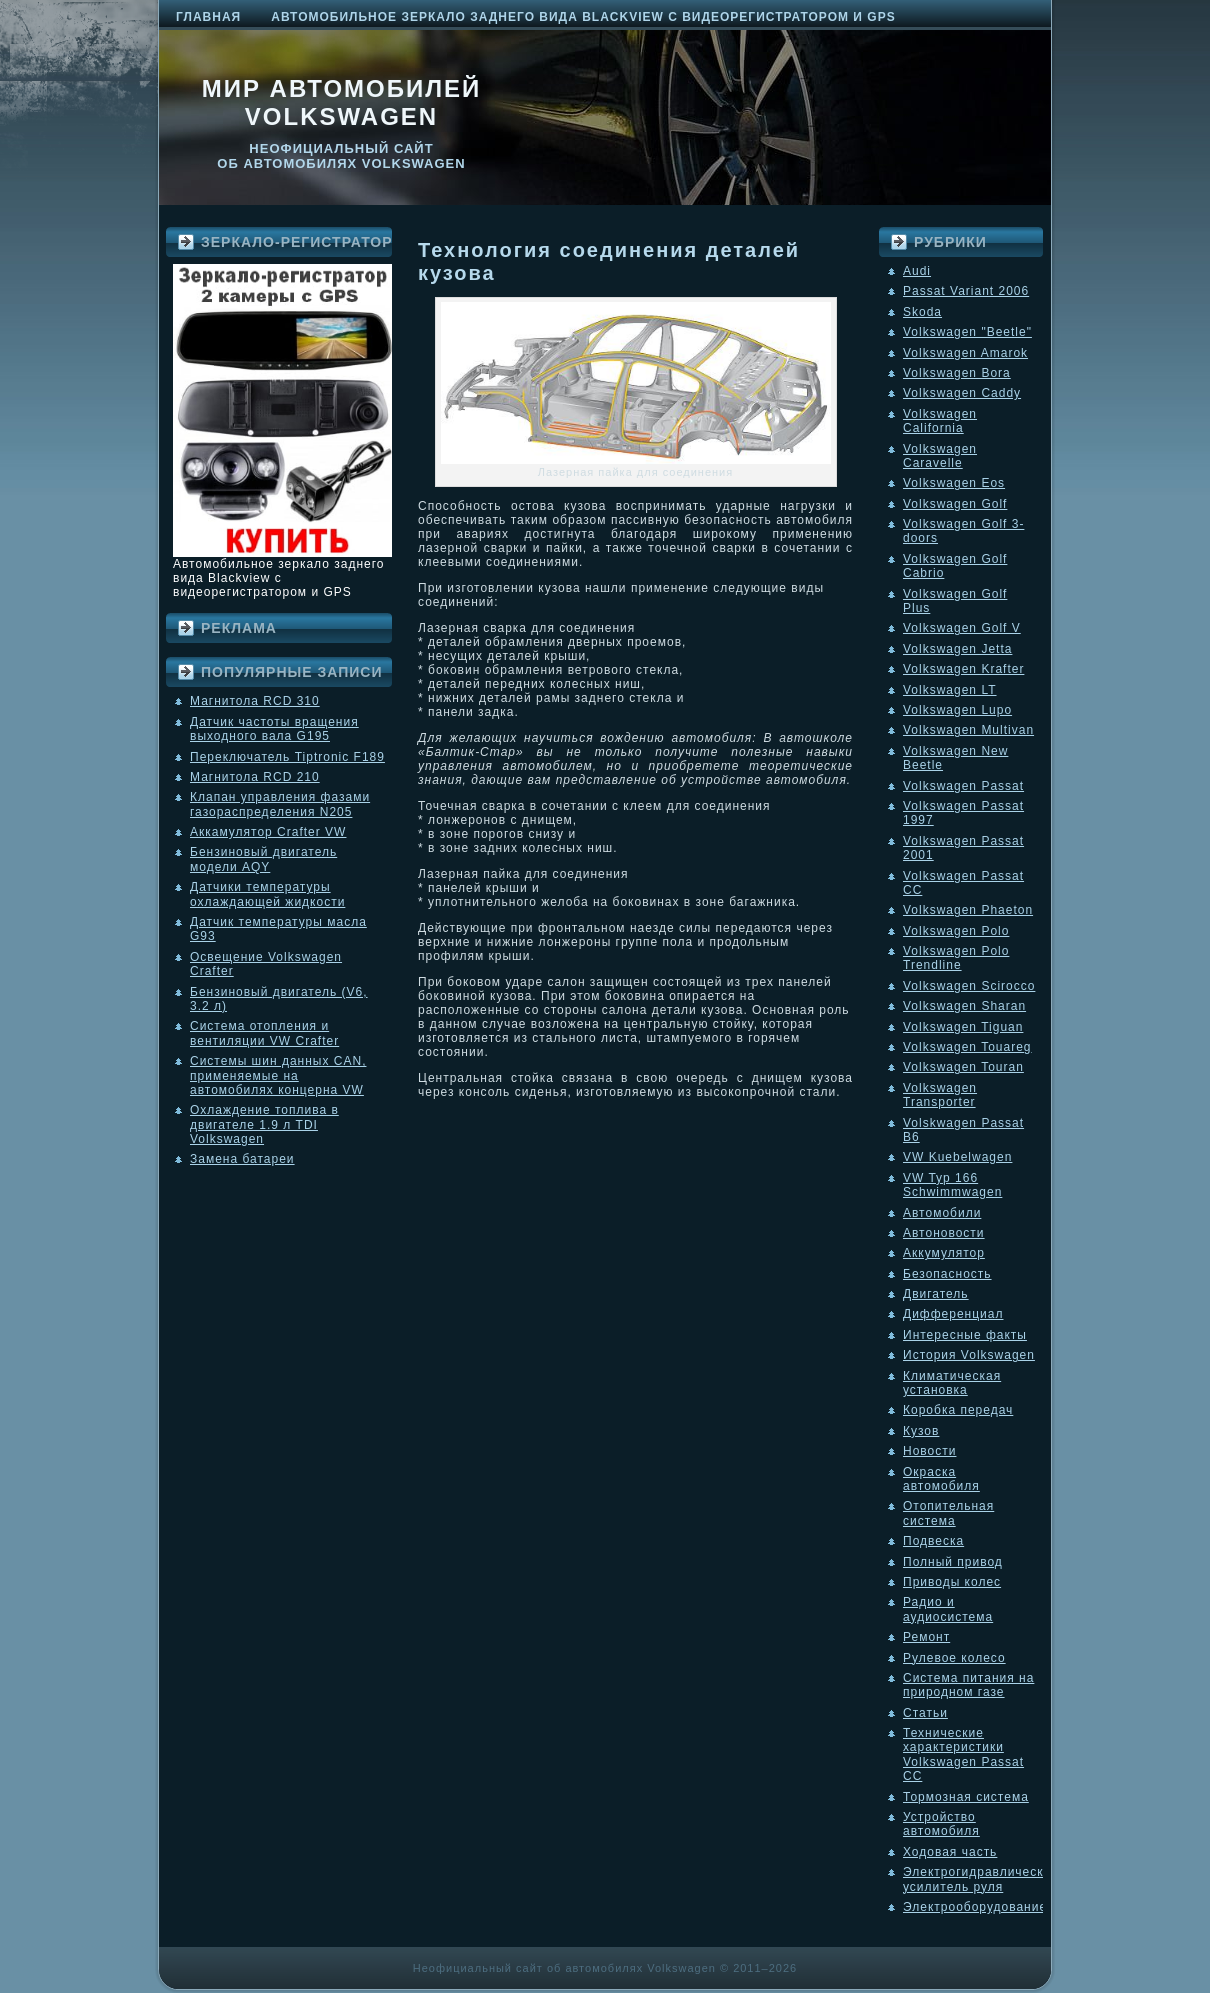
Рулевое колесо (954, 1658)
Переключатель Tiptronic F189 (287, 757)
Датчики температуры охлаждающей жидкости (267, 894)
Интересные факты (965, 1335)
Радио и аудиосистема (948, 1609)
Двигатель (936, 1294)
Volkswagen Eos (954, 483)
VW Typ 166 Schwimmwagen (952, 1185)
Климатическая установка (952, 1383)
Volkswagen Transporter (940, 1095)
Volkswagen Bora (957, 373)
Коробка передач (958, 1410)
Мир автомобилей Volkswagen (342, 102)
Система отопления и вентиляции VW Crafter (264, 1033)
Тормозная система (966, 1797)
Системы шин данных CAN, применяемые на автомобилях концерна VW (278, 1075)
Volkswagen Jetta (957, 649)
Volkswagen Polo (956, 931)
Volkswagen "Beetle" (967, 332)
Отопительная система (948, 1513)
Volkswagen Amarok (965, 353)
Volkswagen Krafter (963, 669)
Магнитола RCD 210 (255, 777)
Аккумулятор (944, 1253)
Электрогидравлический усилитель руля (981, 1879)
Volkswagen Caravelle (940, 456)
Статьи (925, 1713)
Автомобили (942, 1213)
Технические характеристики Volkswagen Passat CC (963, 1754)
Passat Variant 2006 (966, 291)
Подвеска (933, 1541)
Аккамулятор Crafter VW (268, 832)
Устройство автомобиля (941, 1824)
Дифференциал (953, 1314)
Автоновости (944, 1233)
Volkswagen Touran (963, 1067)
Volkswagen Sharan (964, 1006)
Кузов (921, 1431)
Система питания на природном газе (968, 1685)
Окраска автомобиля (941, 1479)
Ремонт (926, 1637)
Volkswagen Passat (963, 786)
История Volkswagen (969, 1355)
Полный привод (953, 1562)
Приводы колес (952, 1582)
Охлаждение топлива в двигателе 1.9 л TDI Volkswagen (264, 1124)
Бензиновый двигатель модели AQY (263, 859)
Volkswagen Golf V (962, 628)
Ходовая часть (950, 1852)
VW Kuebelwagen (957, 1157)
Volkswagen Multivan (968, 730)
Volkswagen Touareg (967, 1047)
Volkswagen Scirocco (969, 986)
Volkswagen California (940, 421)
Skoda (922, 312)
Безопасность (947, 1274)
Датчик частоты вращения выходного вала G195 (274, 729)
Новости (929, 1451)
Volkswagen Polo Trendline (956, 958)
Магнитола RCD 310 (255, 701)
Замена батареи (242, 1159)
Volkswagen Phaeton (968, 910)
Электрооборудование (975, 1907)
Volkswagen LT (950, 690)
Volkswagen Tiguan (963, 1027)
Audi (917, 271)
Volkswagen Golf (955, 504)
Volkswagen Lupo (957, 710)
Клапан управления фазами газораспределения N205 (280, 804)
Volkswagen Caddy (962, 393)
